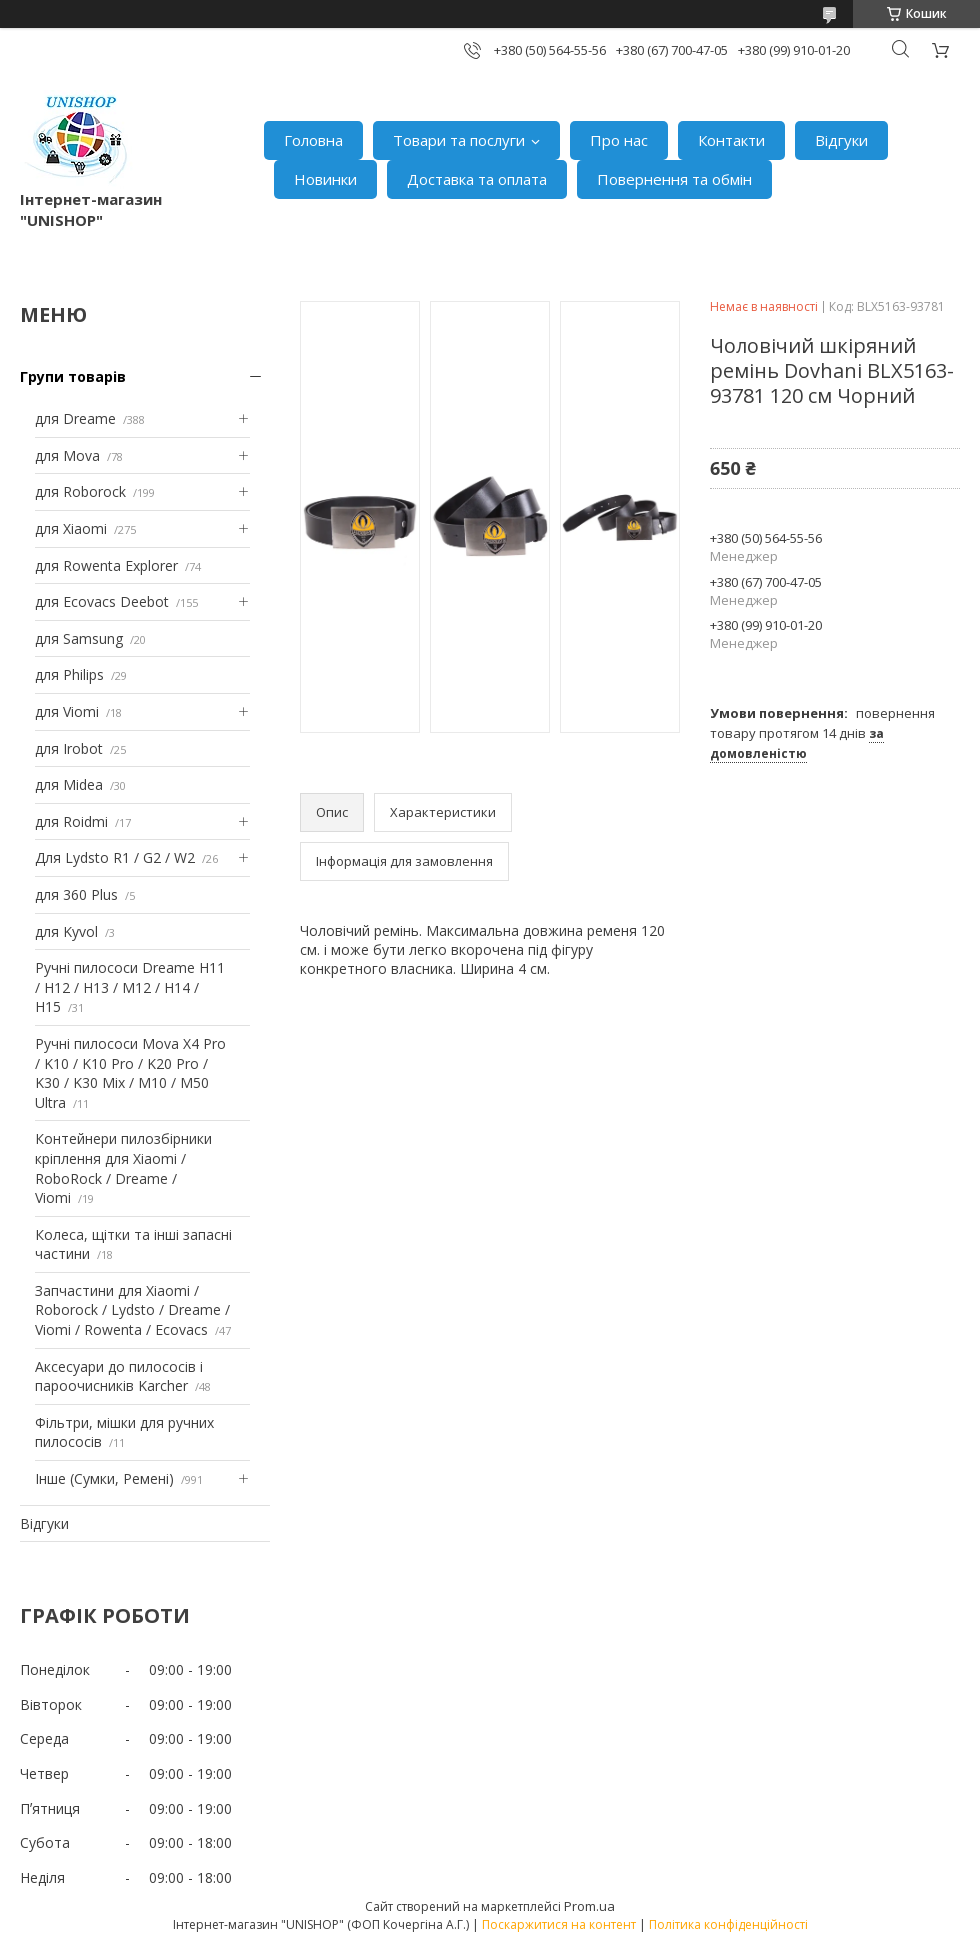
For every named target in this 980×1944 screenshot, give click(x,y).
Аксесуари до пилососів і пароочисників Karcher (119, 1376)
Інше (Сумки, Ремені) (104, 1478)
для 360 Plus (76, 894)
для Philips (69, 674)
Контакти (731, 140)
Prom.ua (589, 1906)
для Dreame (75, 418)
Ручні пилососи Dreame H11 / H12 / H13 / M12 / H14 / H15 (130, 987)
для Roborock (80, 491)
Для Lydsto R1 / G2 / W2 (115, 857)
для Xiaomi (71, 528)
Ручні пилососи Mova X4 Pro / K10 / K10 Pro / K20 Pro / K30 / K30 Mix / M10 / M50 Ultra (130, 1073)
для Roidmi (71, 821)
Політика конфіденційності (728, 1924)
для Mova (67, 455)
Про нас (619, 140)
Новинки (325, 179)
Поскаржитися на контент (559, 1924)
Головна (313, 140)
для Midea (69, 784)
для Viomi (67, 711)
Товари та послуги (459, 140)
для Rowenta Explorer (106, 565)
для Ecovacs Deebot (102, 601)
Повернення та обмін (674, 179)
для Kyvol (66, 931)
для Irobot (69, 748)
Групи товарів (73, 376)
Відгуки (841, 140)
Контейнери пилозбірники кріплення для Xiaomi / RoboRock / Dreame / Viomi (123, 1168)
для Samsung (79, 638)
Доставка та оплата (477, 179)
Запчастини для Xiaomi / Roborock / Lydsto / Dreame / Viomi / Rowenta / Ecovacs (132, 1310)
